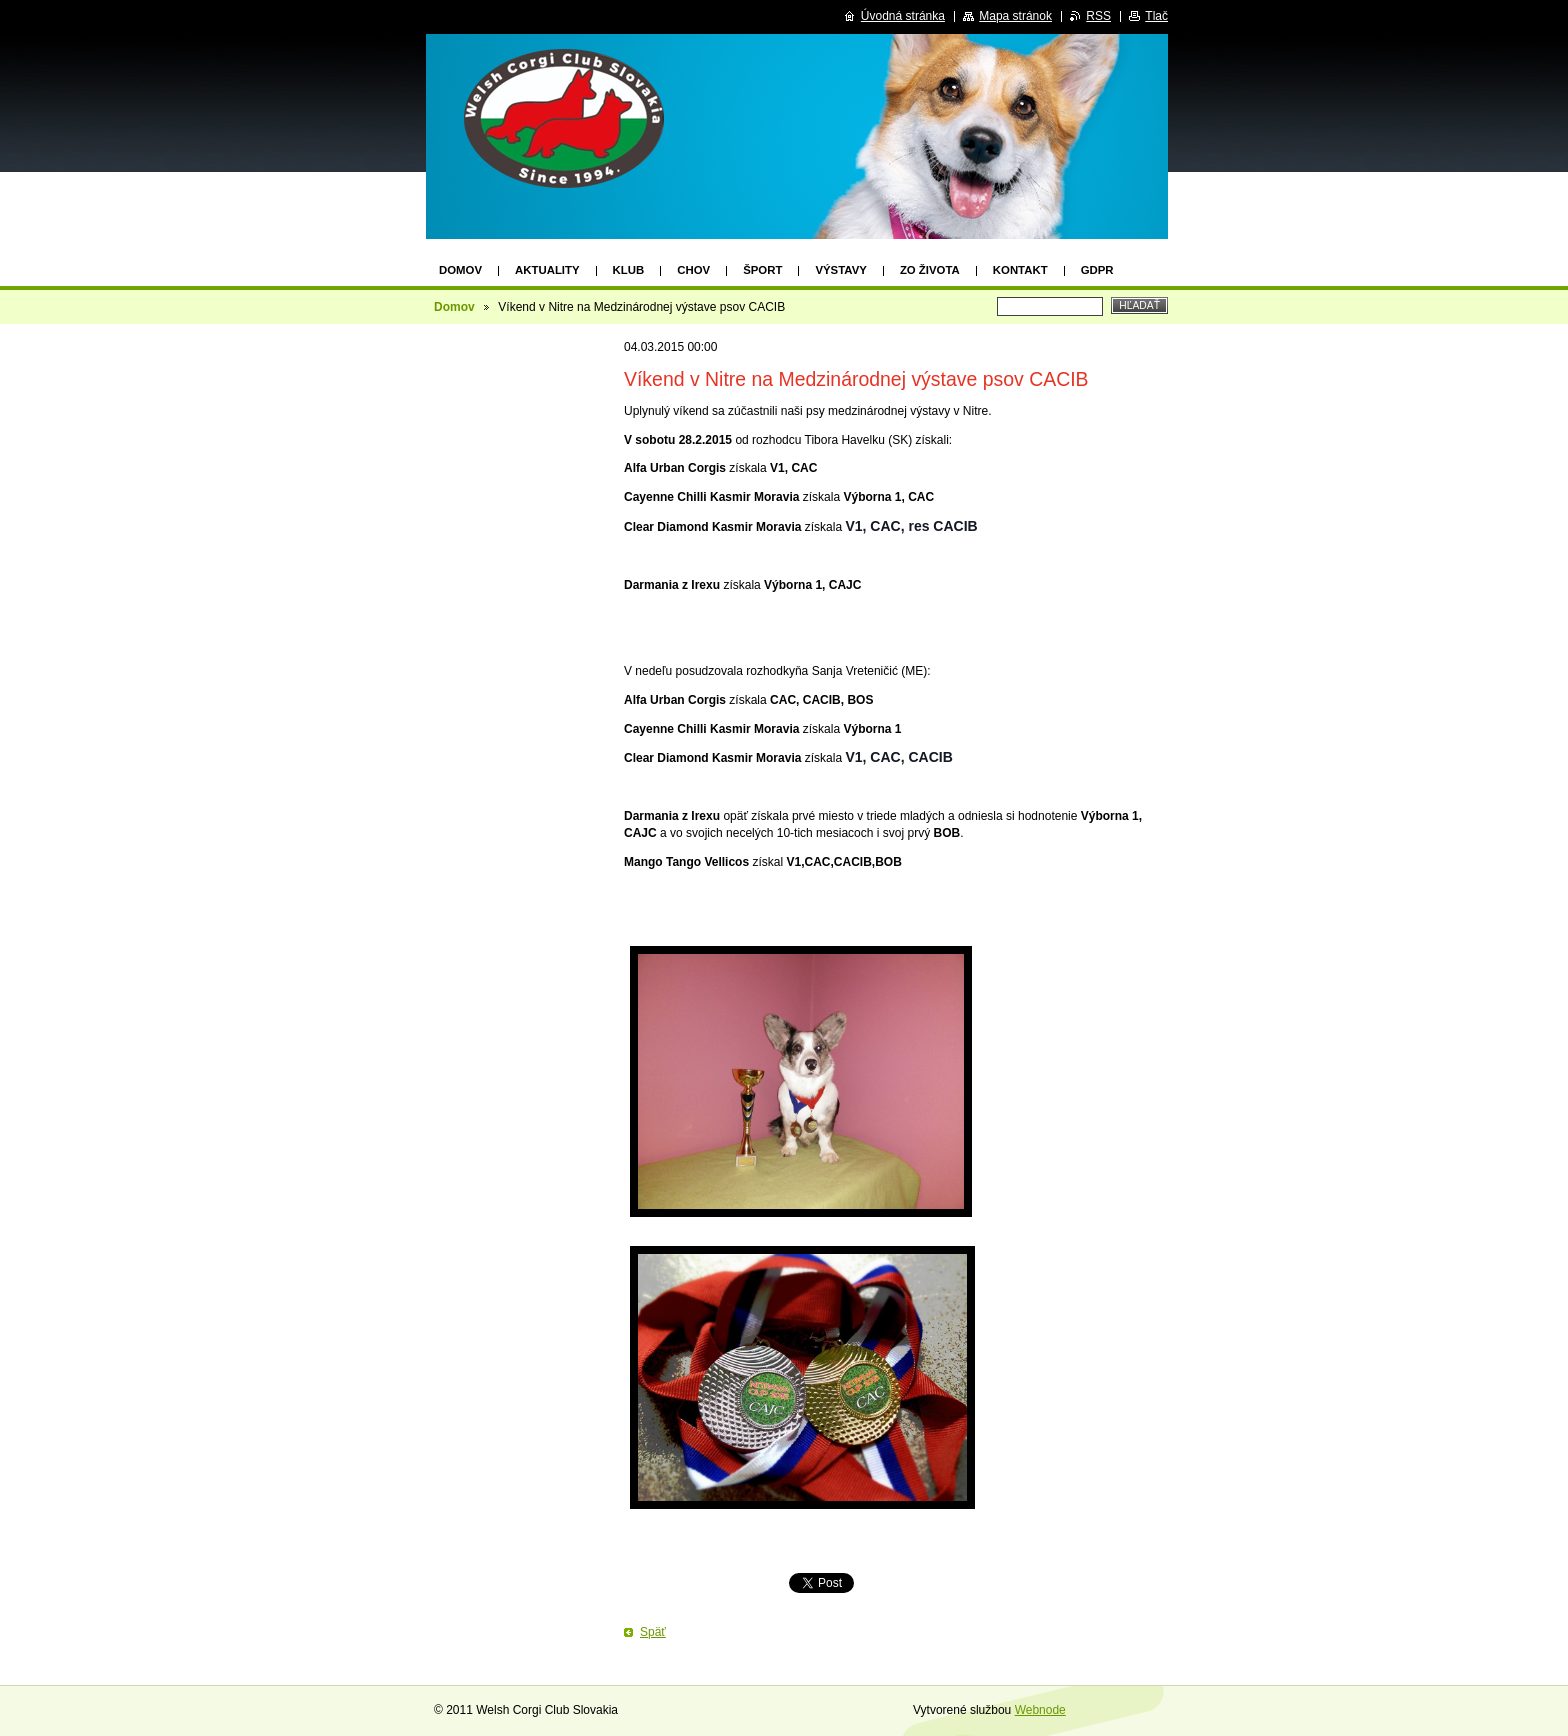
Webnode (1040, 1710)
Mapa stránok (1015, 16)
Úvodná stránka (903, 16)
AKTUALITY (547, 270)
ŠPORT (762, 270)
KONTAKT (1020, 270)
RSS (1098, 16)
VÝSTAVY (840, 270)
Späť (653, 1632)
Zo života (930, 270)
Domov (460, 270)
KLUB (629, 270)
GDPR (1097, 270)
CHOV (693, 270)
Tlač (1156, 16)
